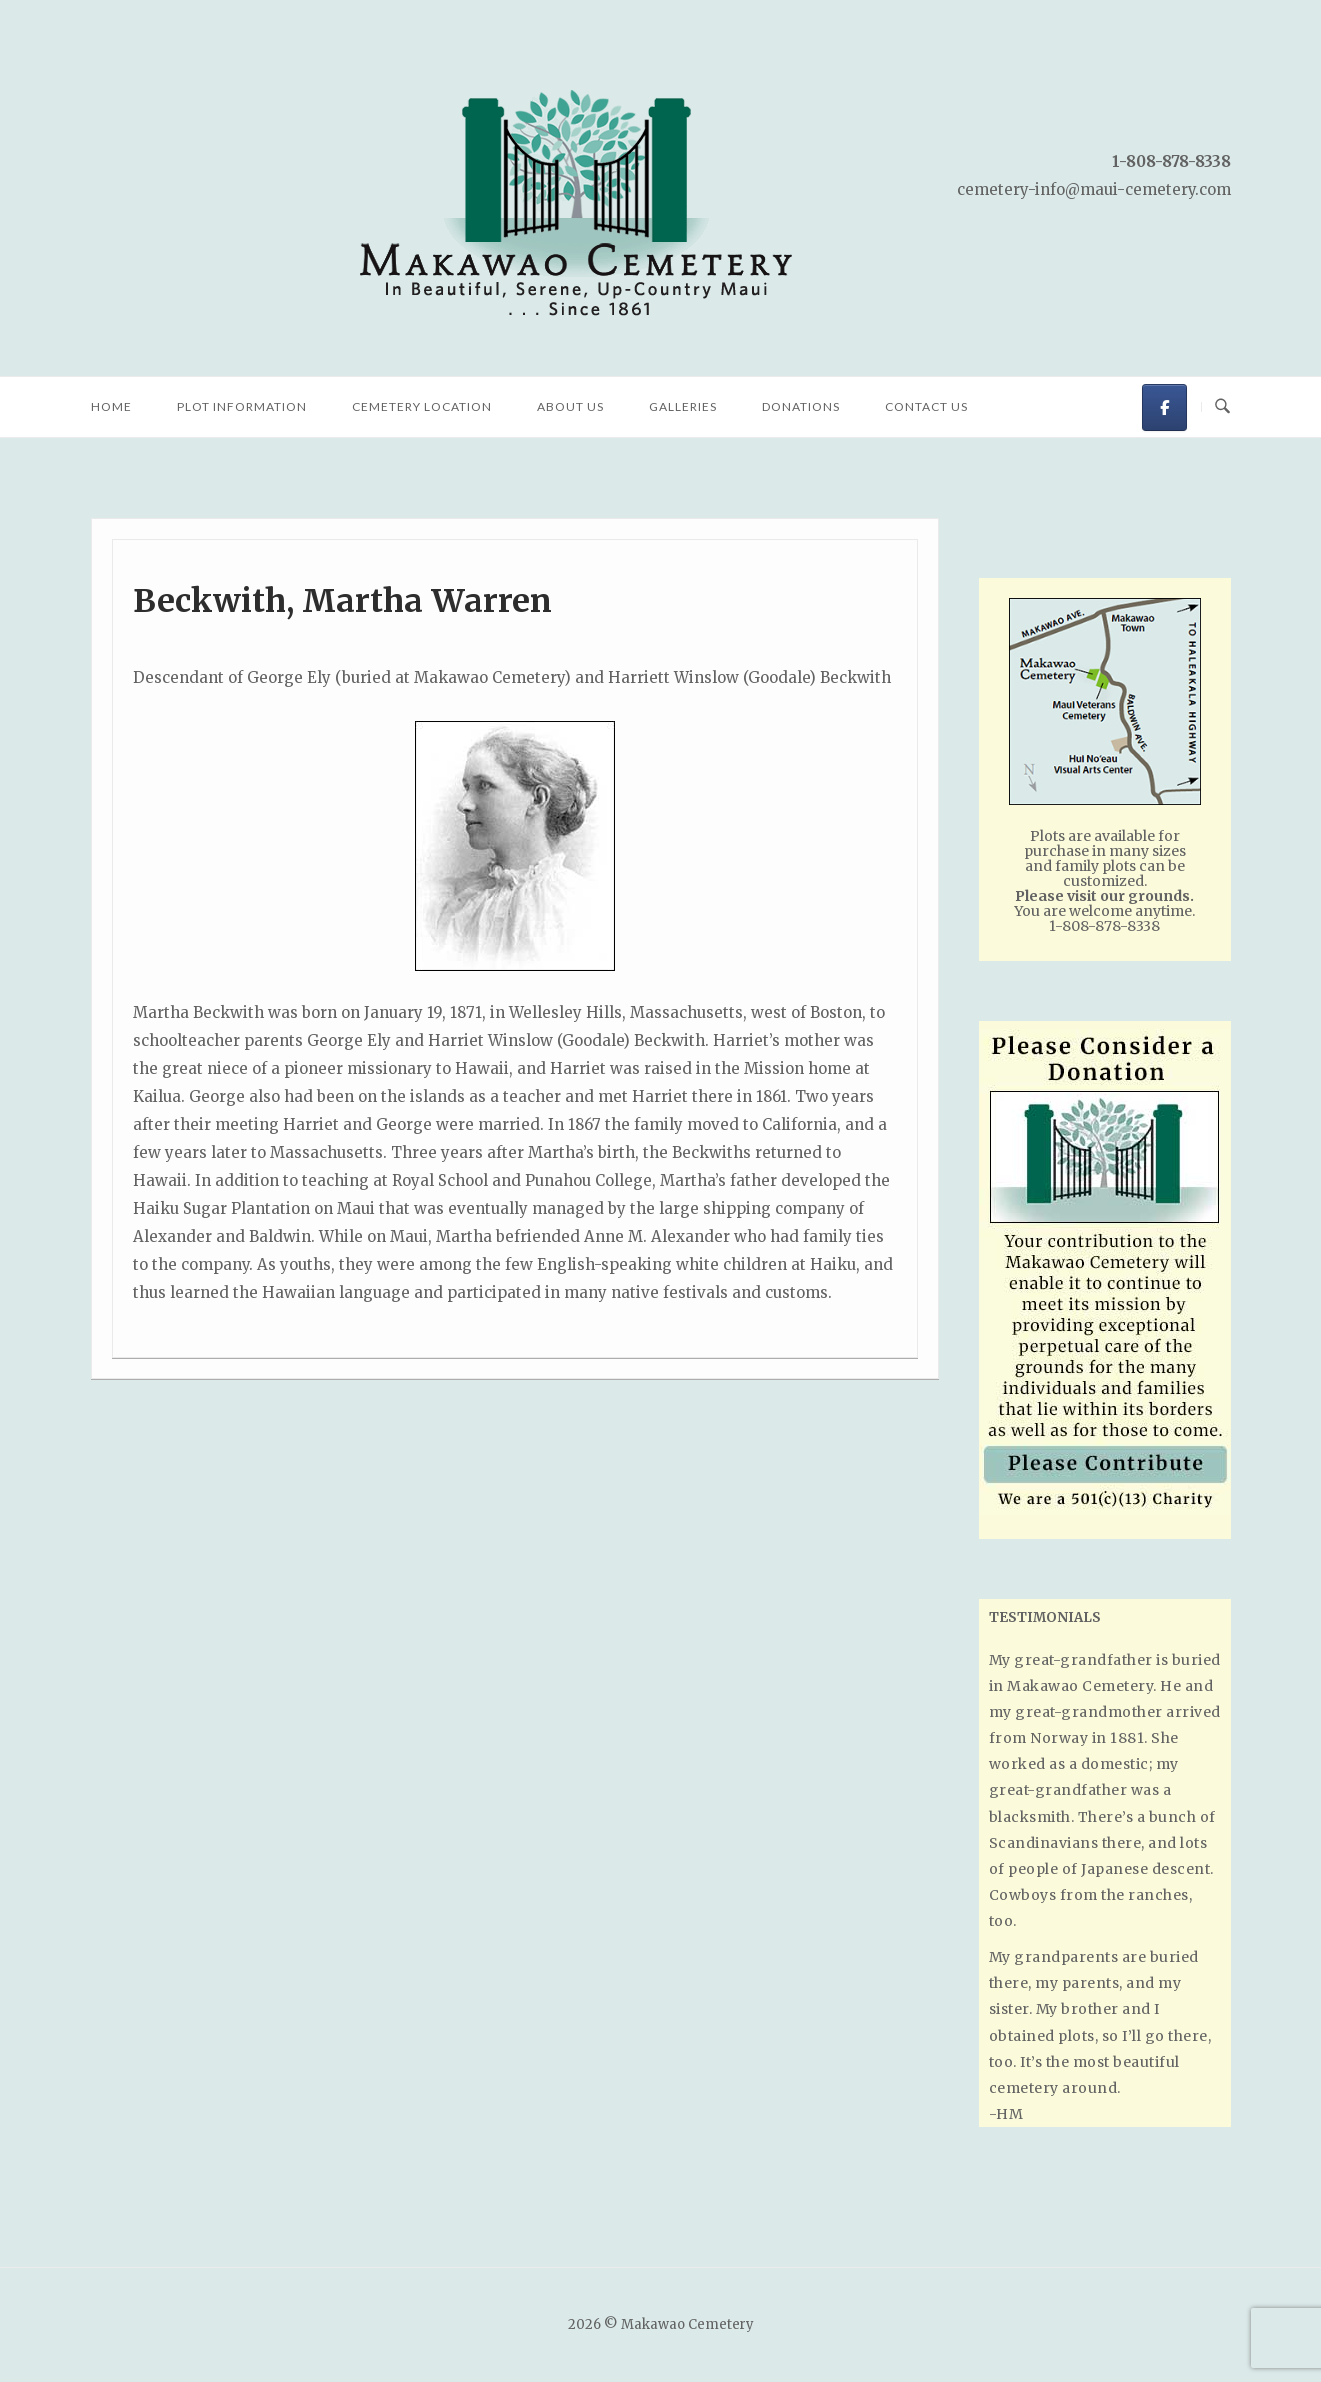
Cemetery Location (422, 406)
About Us (570, 406)
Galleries (683, 406)
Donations (801, 406)
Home (111, 406)
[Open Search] (1222, 407)
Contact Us (926, 406)
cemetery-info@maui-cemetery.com (1094, 189)
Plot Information (242, 406)
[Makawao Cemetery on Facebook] (1164, 407)
